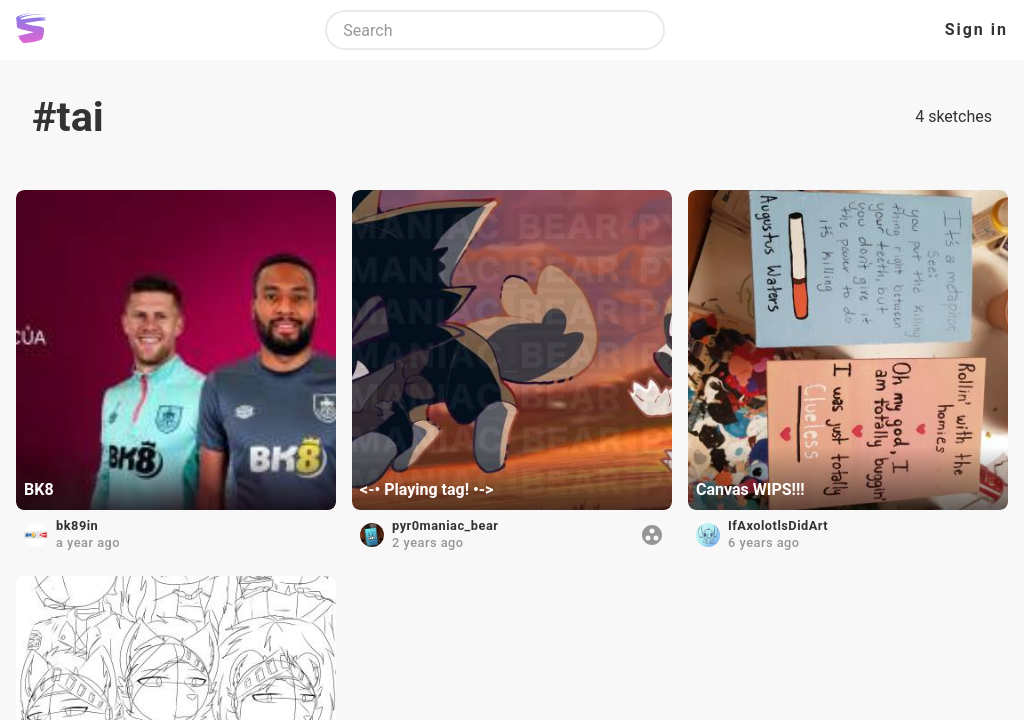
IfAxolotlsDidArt (778, 525)
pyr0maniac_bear (445, 525)
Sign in (976, 29)
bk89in (77, 525)
